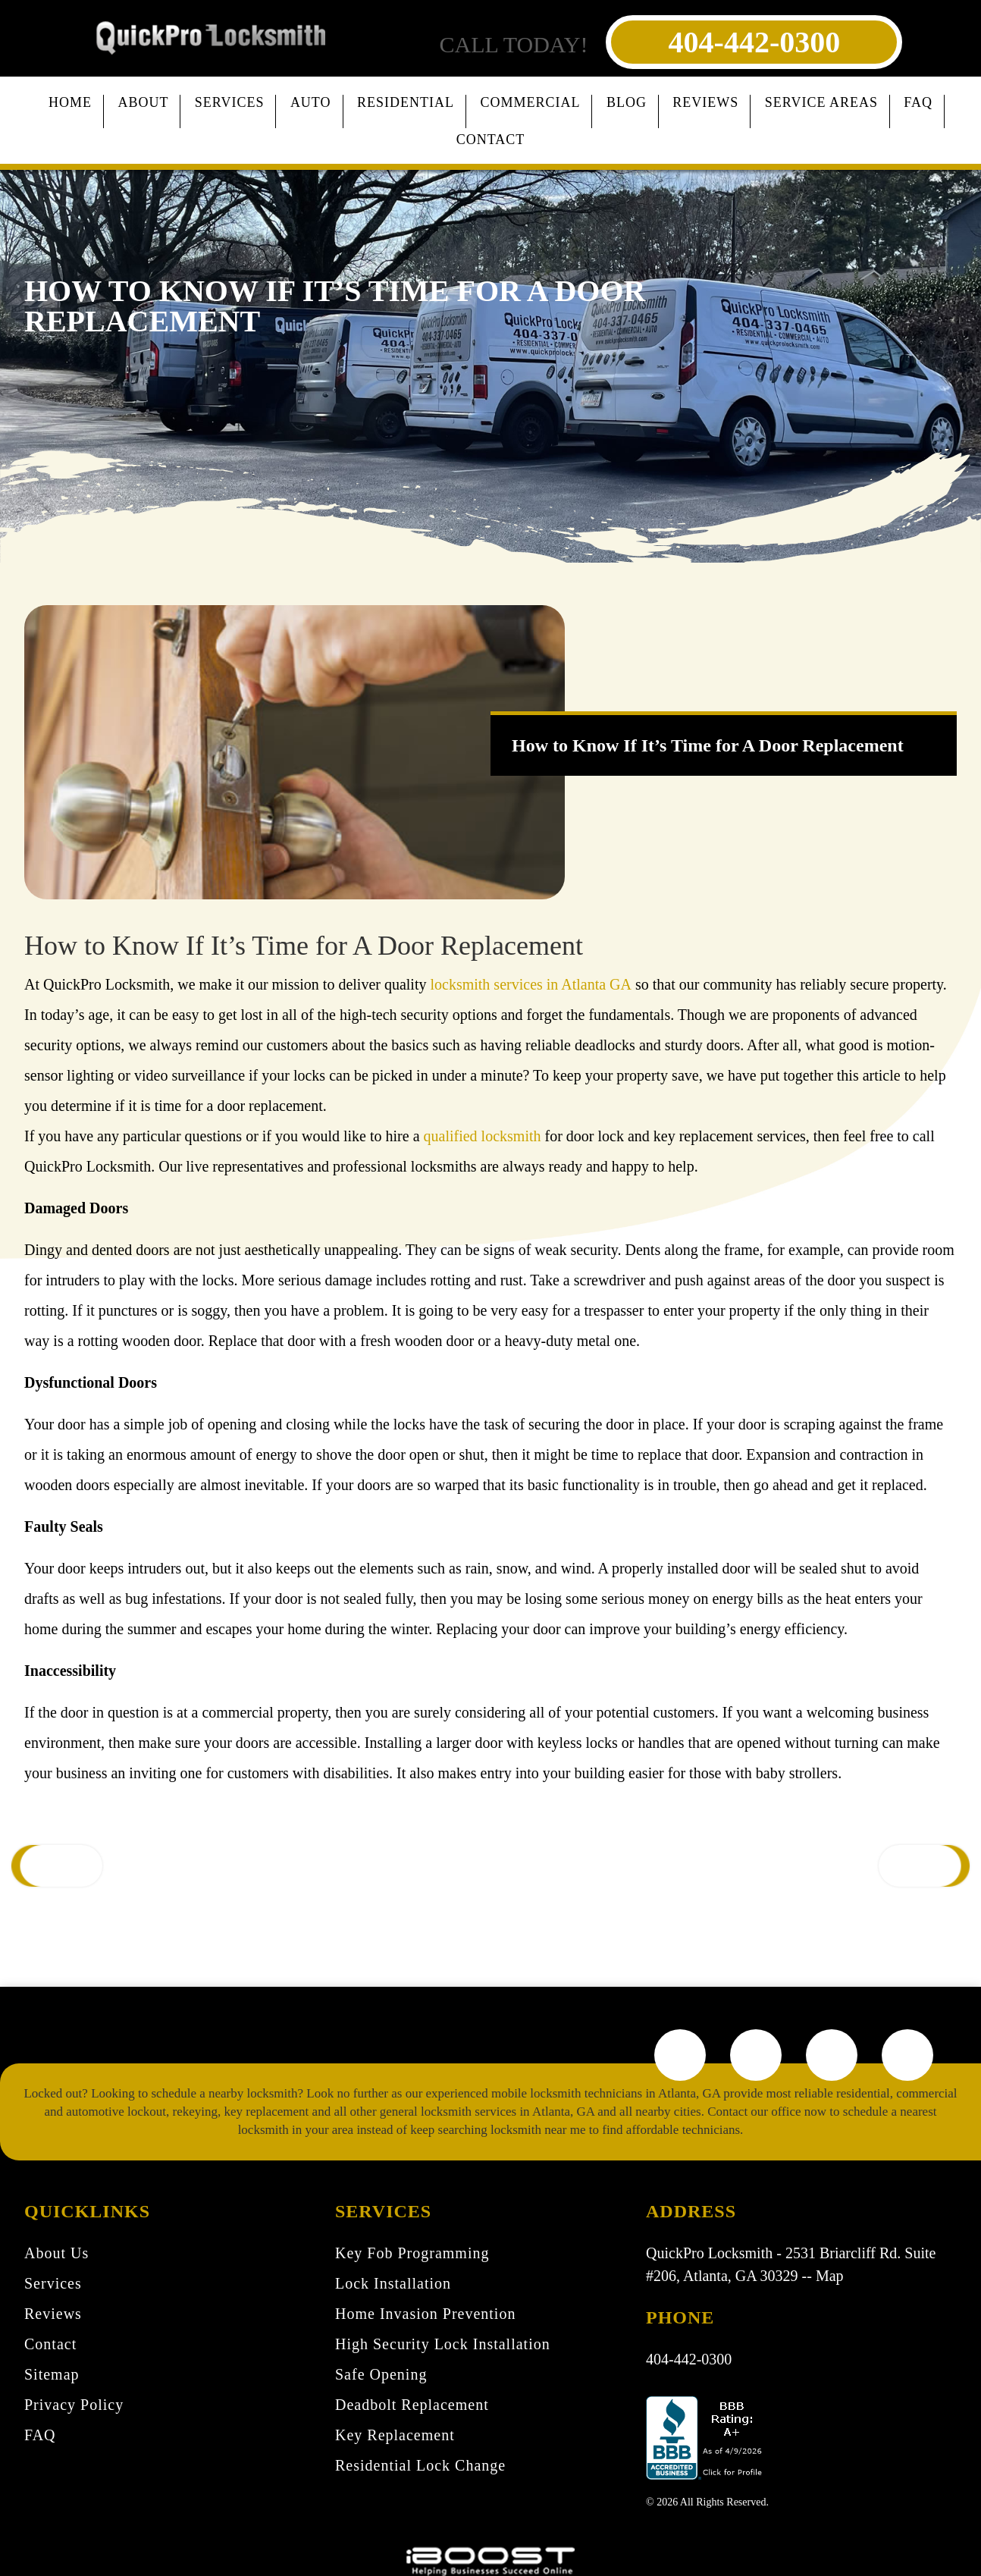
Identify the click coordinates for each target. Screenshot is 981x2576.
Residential (405, 102)
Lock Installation (393, 2283)
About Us (56, 2253)
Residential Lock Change (420, 2465)
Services (230, 102)
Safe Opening (381, 2374)
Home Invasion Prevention (425, 2313)
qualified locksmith (482, 1136)
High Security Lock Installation (442, 2344)
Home (70, 102)
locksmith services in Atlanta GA (531, 984)
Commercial (530, 102)
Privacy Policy (74, 2404)
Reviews (705, 102)
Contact (490, 139)
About (143, 102)
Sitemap (52, 2374)
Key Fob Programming (412, 2253)
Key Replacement (395, 2435)
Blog (626, 102)
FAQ (918, 102)
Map (830, 2275)
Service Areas (821, 102)
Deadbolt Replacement (412, 2404)
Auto (310, 102)
